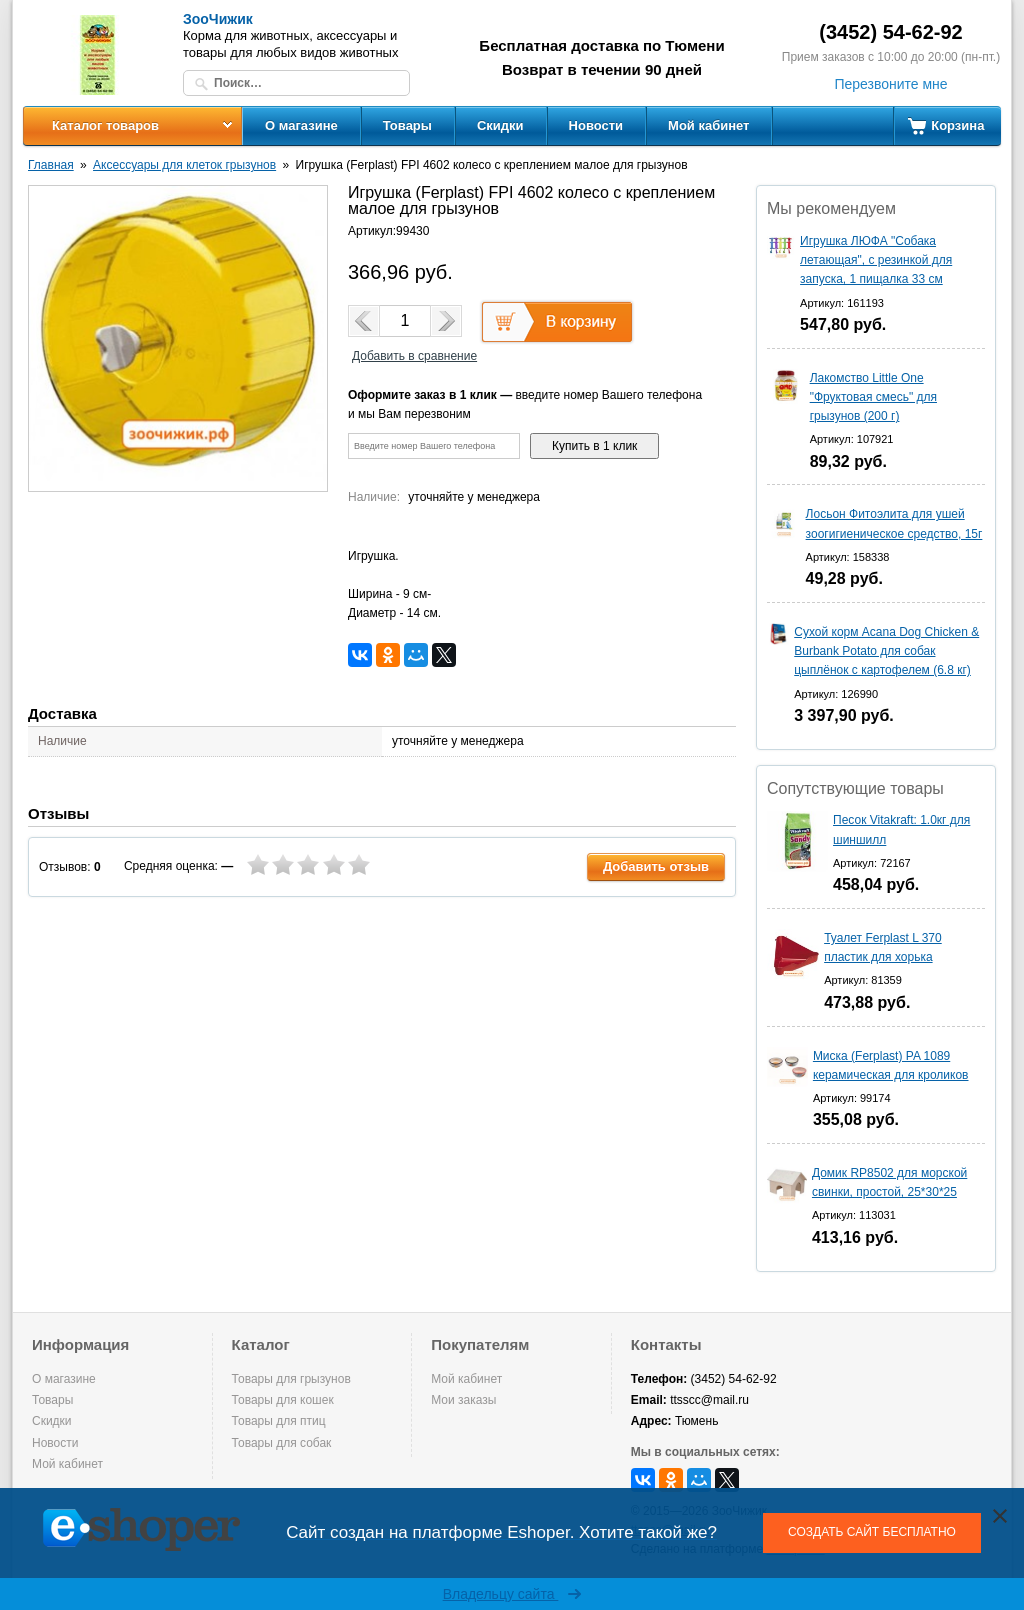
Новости (596, 125)
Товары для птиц (279, 1421)
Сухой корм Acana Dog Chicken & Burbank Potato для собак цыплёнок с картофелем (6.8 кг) (886, 651)
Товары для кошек (283, 1400)
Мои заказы (463, 1400)
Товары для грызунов (291, 1379)
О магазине (301, 125)
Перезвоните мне (890, 84)
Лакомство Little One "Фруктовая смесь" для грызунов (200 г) (873, 397)
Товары (407, 125)
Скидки (500, 125)
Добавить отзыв (656, 866)
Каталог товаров (105, 125)
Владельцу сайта (512, 1594)
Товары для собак (282, 1443)
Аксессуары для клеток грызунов (184, 165)
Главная (51, 165)
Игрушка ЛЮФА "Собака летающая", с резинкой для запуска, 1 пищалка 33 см (876, 260)
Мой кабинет (708, 125)
